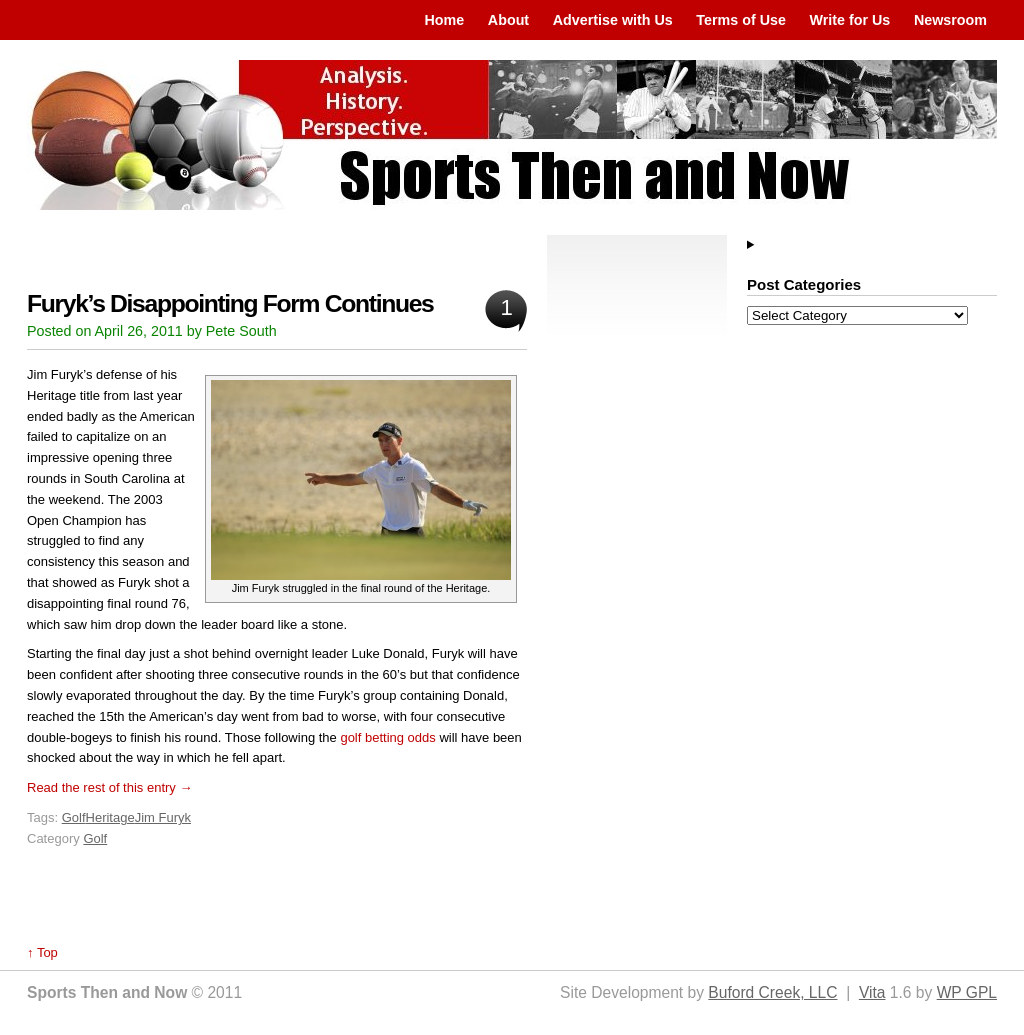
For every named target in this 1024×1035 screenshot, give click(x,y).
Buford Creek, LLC (772, 992)
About (508, 20)
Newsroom (950, 20)
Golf (74, 817)
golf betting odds (387, 737)
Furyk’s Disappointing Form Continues (230, 303)
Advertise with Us (613, 20)
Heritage (110, 817)
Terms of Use (741, 20)
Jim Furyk (163, 817)
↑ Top (42, 952)
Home (444, 20)
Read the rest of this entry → (109, 787)
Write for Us (850, 20)
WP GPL (967, 992)
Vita (872, 992)
